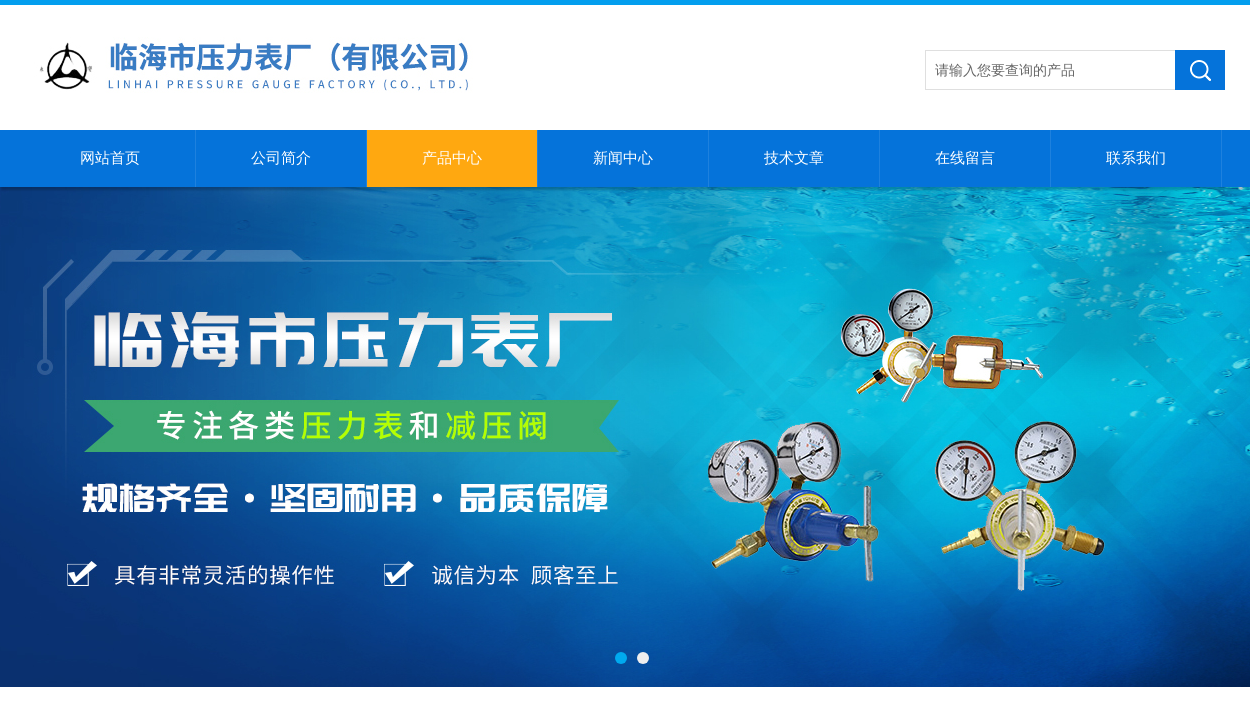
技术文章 (794, 158)
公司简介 (281, 158)
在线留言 (965, 158)
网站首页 (110, 158)
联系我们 (1136, 158)
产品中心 (452, 158)
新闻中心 (623, 158)
